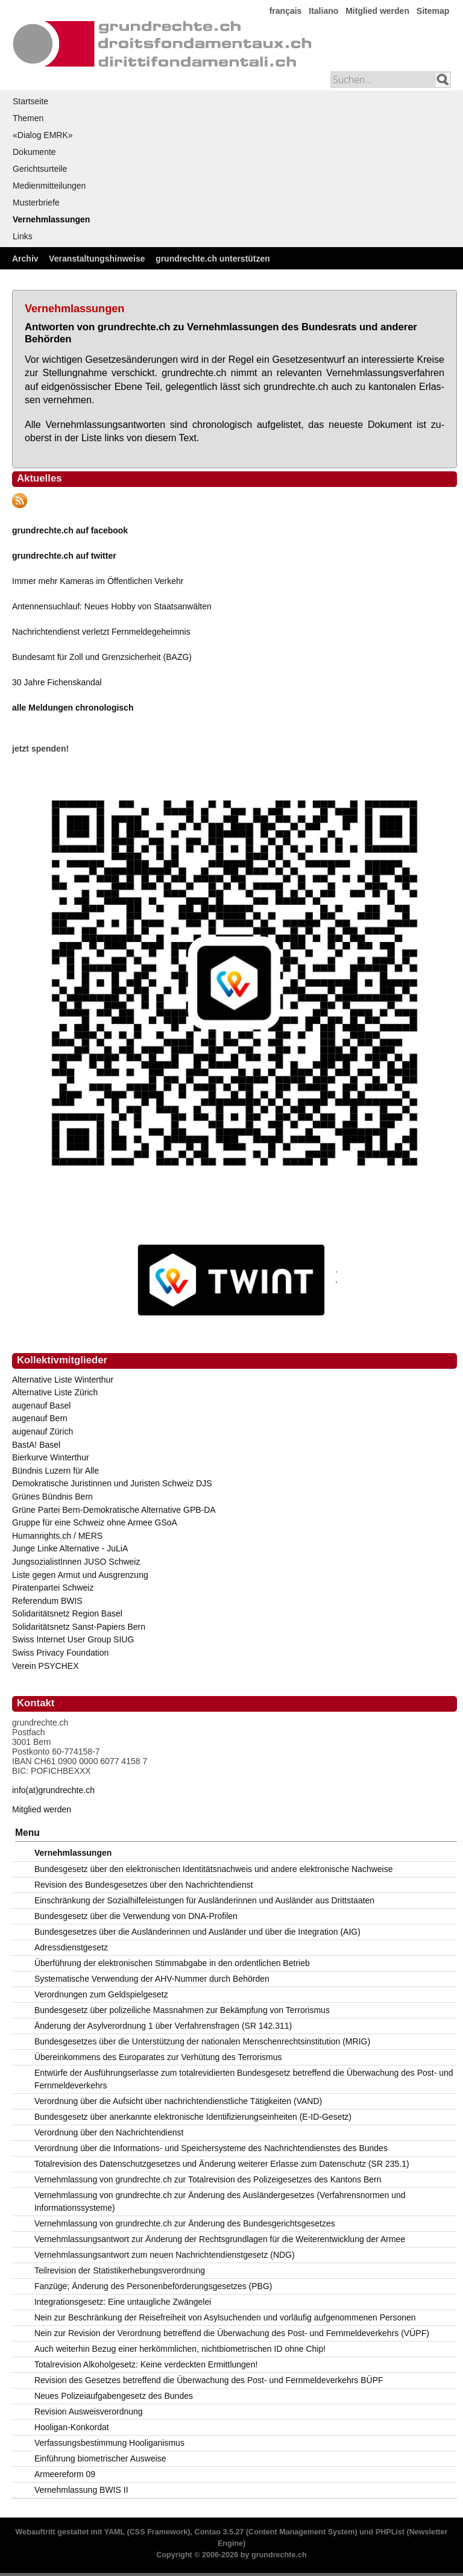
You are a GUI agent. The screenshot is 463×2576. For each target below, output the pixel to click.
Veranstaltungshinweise (97, 258)
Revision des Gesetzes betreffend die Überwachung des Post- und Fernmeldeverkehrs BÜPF (208, 2380)
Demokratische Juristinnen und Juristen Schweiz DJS (112, 1483)
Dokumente (34, 152)
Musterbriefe (36, 202)
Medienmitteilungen (49, 185)
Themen (28, 118)
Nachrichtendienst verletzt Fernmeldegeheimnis (101, 631)
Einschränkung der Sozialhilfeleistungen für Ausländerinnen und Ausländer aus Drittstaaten (204, 1900)
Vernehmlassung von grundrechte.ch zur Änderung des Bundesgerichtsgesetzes (184, 2223)
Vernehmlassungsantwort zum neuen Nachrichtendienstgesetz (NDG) (164, 2255)
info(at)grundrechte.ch (53, 1790)
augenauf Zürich (42, 1431)
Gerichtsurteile (40, 169)
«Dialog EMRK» (43, 135)
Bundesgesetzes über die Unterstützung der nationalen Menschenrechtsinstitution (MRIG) (202, 2041)
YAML (114, 2532)
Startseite (30, 101)
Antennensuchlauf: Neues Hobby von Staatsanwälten (112, 606)
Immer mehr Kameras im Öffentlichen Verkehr (98, 581)
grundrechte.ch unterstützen (213, 258)
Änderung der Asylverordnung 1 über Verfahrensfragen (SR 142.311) (163, 2026)
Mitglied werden (377, 11)
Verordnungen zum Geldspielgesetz (101, 1994)
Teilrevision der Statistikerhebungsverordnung (119, 2270)
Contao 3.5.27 (219, 2532)
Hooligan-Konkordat (71, 2427)
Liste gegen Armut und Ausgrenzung (80, 1575)
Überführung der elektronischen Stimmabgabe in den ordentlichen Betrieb (172, 1963)
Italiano (323, 11)
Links (23, 236)
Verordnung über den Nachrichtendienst (109, 2132)
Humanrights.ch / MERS (57, 1536)
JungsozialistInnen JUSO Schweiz (76, 1561)
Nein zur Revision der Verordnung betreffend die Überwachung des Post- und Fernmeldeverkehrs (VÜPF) (231, 2333)
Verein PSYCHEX (45, 1666)
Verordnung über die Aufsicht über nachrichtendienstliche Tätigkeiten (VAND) (178, 2101)
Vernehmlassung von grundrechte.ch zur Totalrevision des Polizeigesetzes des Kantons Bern (208, 2179)
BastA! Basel (36, 1445)
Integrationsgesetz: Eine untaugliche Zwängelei (122, 2302)
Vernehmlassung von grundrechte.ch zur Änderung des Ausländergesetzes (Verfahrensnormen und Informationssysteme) (220, 2201)
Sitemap (433, 11)
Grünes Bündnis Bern (52, 1496)
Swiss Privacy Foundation (60, 1652)
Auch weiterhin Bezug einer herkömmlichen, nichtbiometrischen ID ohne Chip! (180, 2349)
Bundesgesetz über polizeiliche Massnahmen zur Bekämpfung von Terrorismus (182, 2010)
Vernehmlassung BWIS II (81, 2490)
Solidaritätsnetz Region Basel (67, 1613)
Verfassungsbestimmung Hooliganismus (109, 2443)
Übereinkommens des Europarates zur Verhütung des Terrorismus (158, 2057)
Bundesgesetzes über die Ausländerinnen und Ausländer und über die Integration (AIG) (197, 1932)
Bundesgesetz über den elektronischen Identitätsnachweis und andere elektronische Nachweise (213, 1869)
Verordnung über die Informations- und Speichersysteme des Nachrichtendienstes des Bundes (211, 2148)
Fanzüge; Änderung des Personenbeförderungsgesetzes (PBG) (153, 2286)
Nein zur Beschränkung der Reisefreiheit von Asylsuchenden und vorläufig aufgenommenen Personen (225, 2317)
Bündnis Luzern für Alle (55, 1470)
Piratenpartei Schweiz (52, 1587)
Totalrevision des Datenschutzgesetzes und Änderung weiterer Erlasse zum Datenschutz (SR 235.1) (221, 2164)
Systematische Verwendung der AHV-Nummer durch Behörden (151, 1979)
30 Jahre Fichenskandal (57, 682)
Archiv (25, 258)
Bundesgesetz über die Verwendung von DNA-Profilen (136, 1916)
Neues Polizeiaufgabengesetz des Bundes (113, 2396)
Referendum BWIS (47, 1601)
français (285, 11)
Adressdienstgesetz (71, 1947)
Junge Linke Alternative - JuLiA (70, 1548)
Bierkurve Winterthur (50, 1457)
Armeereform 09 (64, 2474)
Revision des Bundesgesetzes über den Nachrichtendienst (143, 1885)
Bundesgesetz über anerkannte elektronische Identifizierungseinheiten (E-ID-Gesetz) (192, 2117)
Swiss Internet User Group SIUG (73, 1639)
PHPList (390, 2532)
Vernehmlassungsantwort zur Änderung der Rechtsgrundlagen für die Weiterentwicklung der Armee (219, 2239)
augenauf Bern (40, 1418)
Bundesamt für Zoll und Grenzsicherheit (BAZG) (102, 657)
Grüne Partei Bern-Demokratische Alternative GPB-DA (114, 1510)
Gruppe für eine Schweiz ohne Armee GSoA (94, 1522)
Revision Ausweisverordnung (88, 2411)
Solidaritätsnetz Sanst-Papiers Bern (78, 1627)
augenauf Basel (41, 1405)
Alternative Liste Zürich (55, 1392)
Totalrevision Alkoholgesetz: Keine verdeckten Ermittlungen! (145, 2364)
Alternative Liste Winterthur (62, 1379)
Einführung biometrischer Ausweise (100, 2458)
